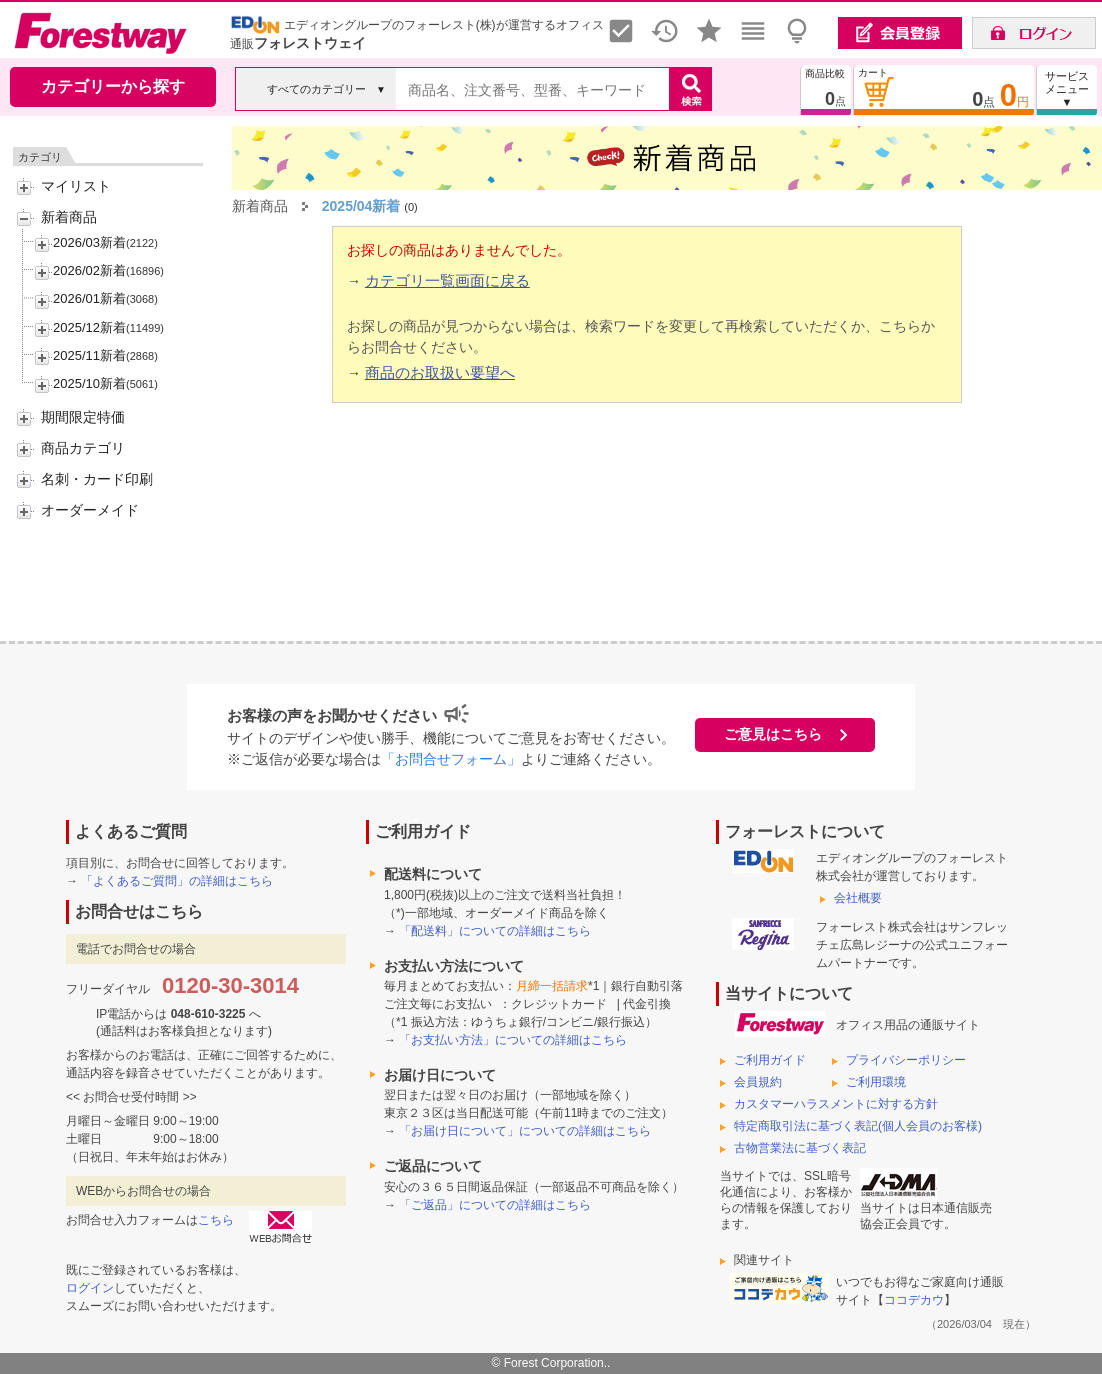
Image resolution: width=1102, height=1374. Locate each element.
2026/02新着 (89, 270)
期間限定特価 (83, 417)
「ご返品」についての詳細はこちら (495, 1205)
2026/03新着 (89, 242)
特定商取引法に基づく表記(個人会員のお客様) (858, 1126)
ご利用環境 (876, 1082)
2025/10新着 (89, 383)
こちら (216, 1220)
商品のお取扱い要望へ (440, 372)
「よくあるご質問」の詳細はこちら (177, 881)
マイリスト (76, 186)
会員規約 (758, 1082)
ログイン (90, 1288)
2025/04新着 (361, 206)
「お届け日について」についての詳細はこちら (525, 1131)
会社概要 (858, 898)
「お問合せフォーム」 (451, 759)
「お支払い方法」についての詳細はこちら (513, 1040)
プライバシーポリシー (906, 1060)
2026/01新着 (89, 298)
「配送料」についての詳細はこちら (495, 931)
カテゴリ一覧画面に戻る (447, 280)
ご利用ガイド (770, 1060)
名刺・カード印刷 (97, 479)
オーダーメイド (90, 510)
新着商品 (69, 217)
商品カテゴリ (83, 448)
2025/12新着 (89, 327)
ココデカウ (914, 1300)
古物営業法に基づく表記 (800, 1148)
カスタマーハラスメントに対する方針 (836, 1104)
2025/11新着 (89, 355)
